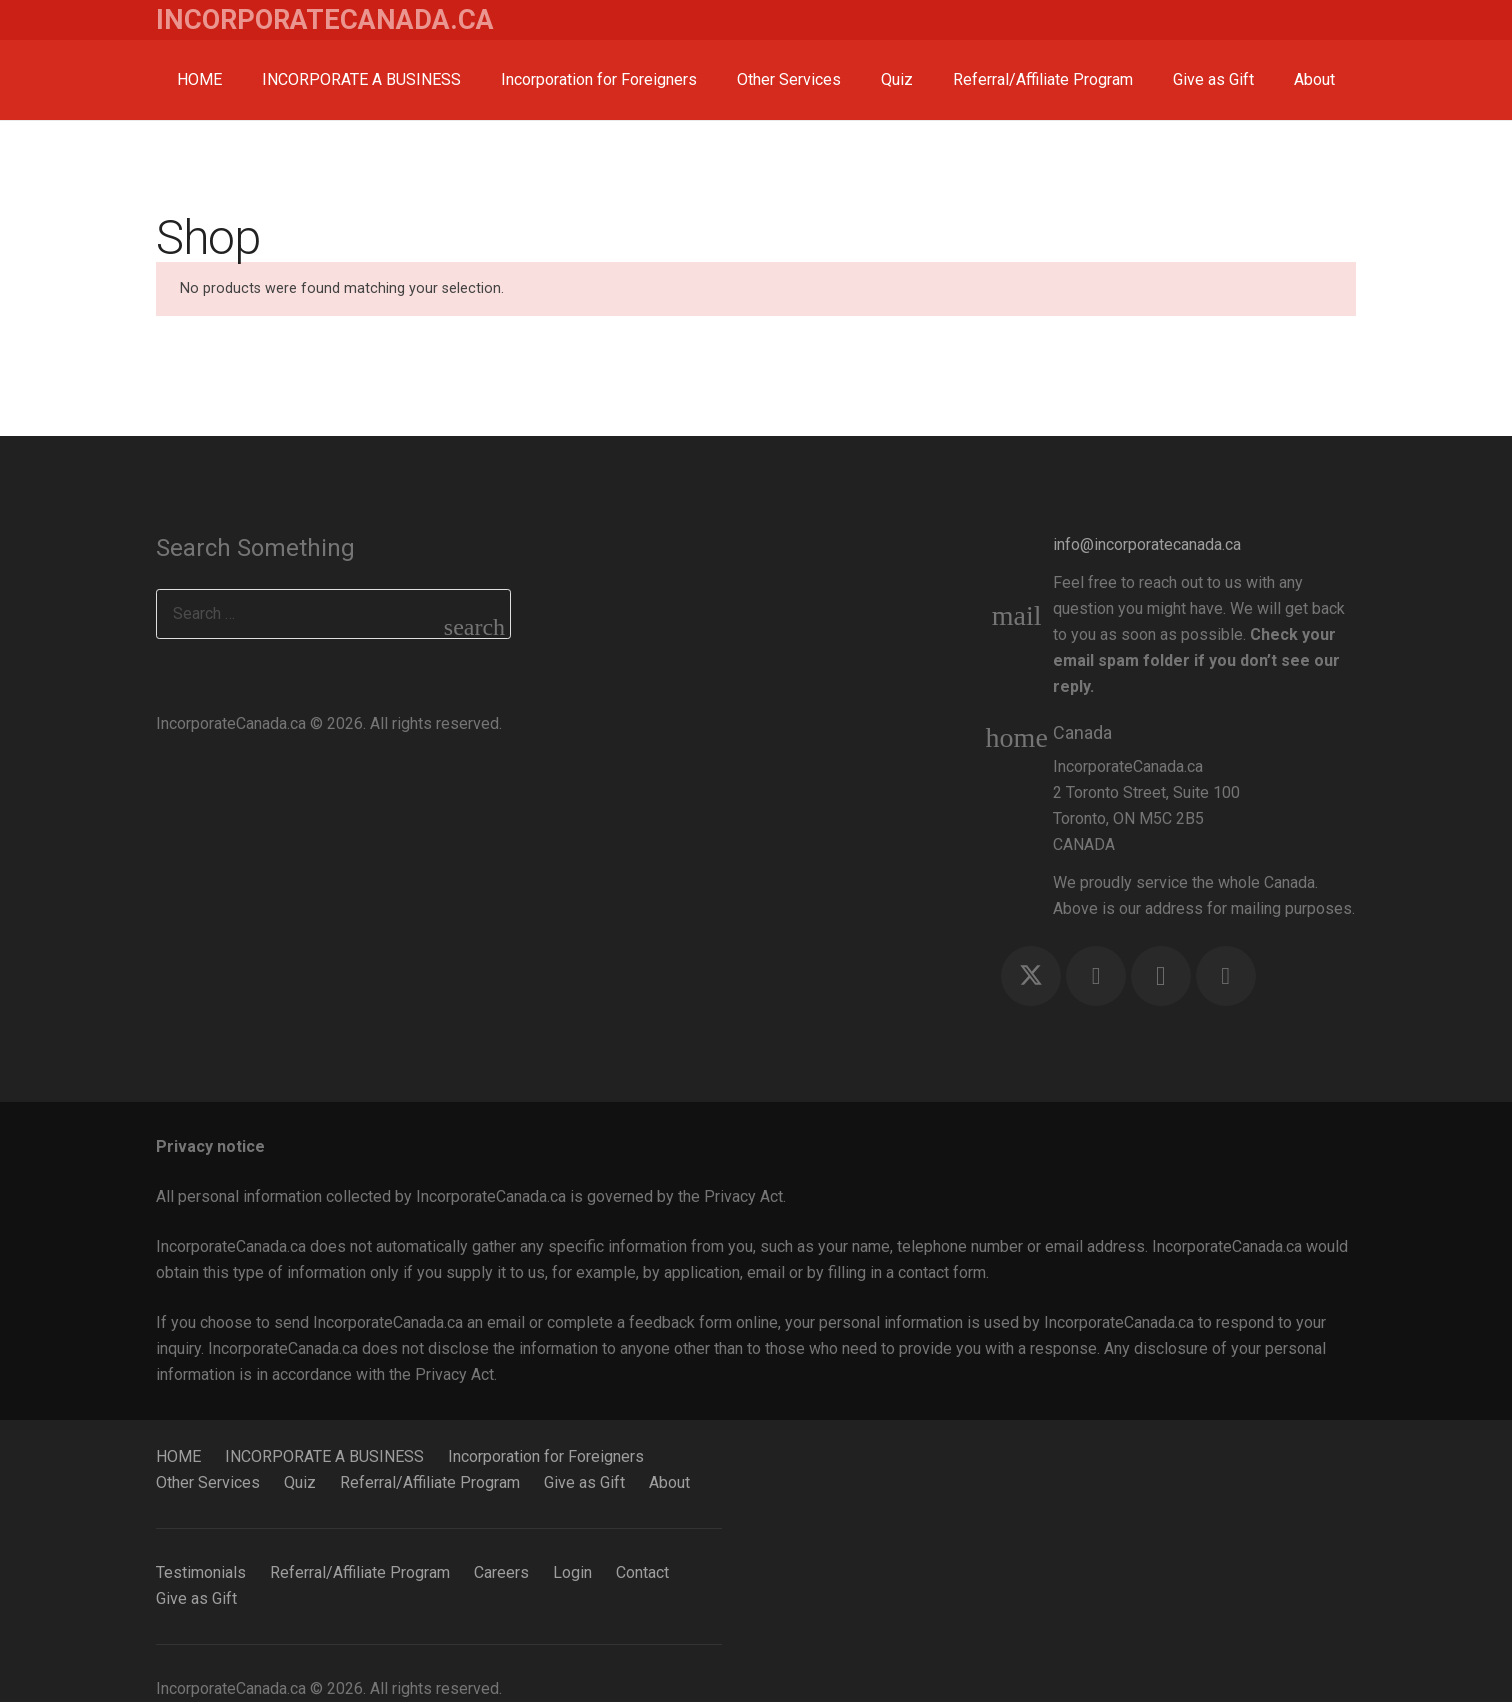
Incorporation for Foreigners (546, 1456)
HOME (178, 1456)
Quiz (300, 1482)
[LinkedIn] (1226, 976)
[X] (1031, 976)
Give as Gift (584, 1482)
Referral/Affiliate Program (430, 1482)
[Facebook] (1096, 976)
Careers (501, 1572)
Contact (642, 1572)
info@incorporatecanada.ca (1147, 544)
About (669, 1482)
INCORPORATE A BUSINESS (324, 1456)
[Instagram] (1161, 976)
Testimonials (201, 1572)
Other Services (208, 1482)
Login (572, 1572)
